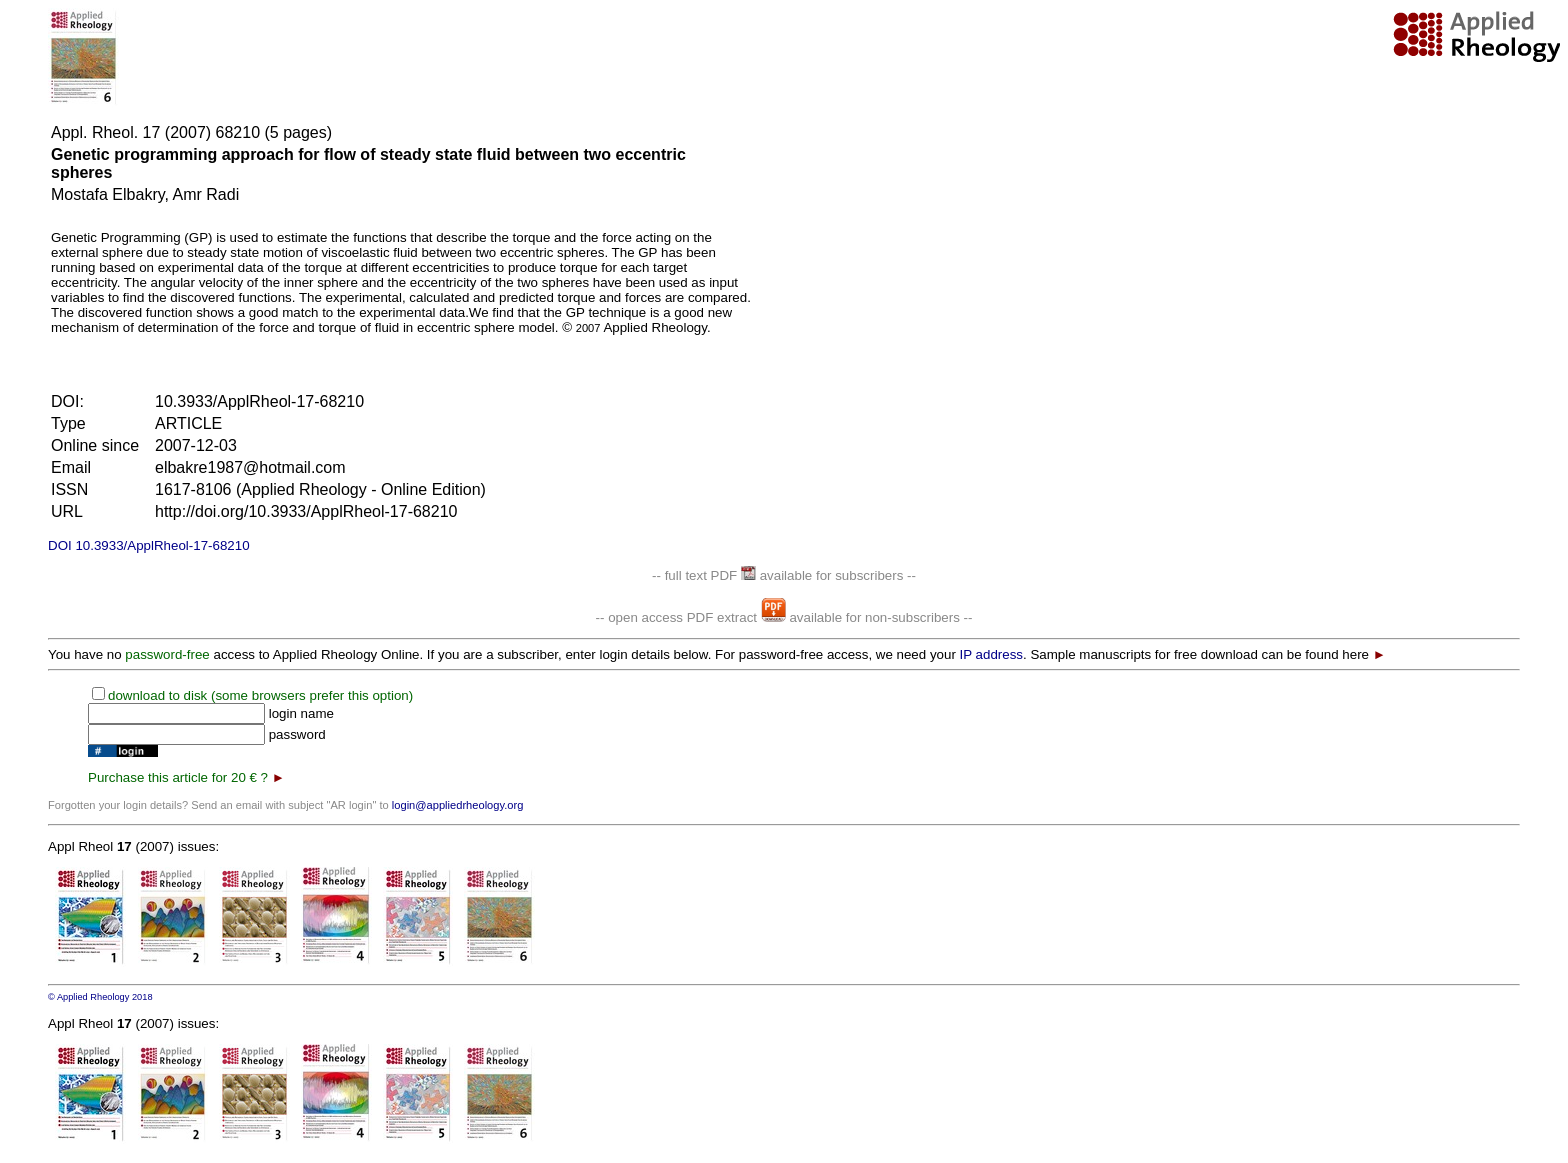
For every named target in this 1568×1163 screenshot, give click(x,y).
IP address (991, 654)
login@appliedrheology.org (458, 805)
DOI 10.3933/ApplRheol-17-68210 (149, 545)
